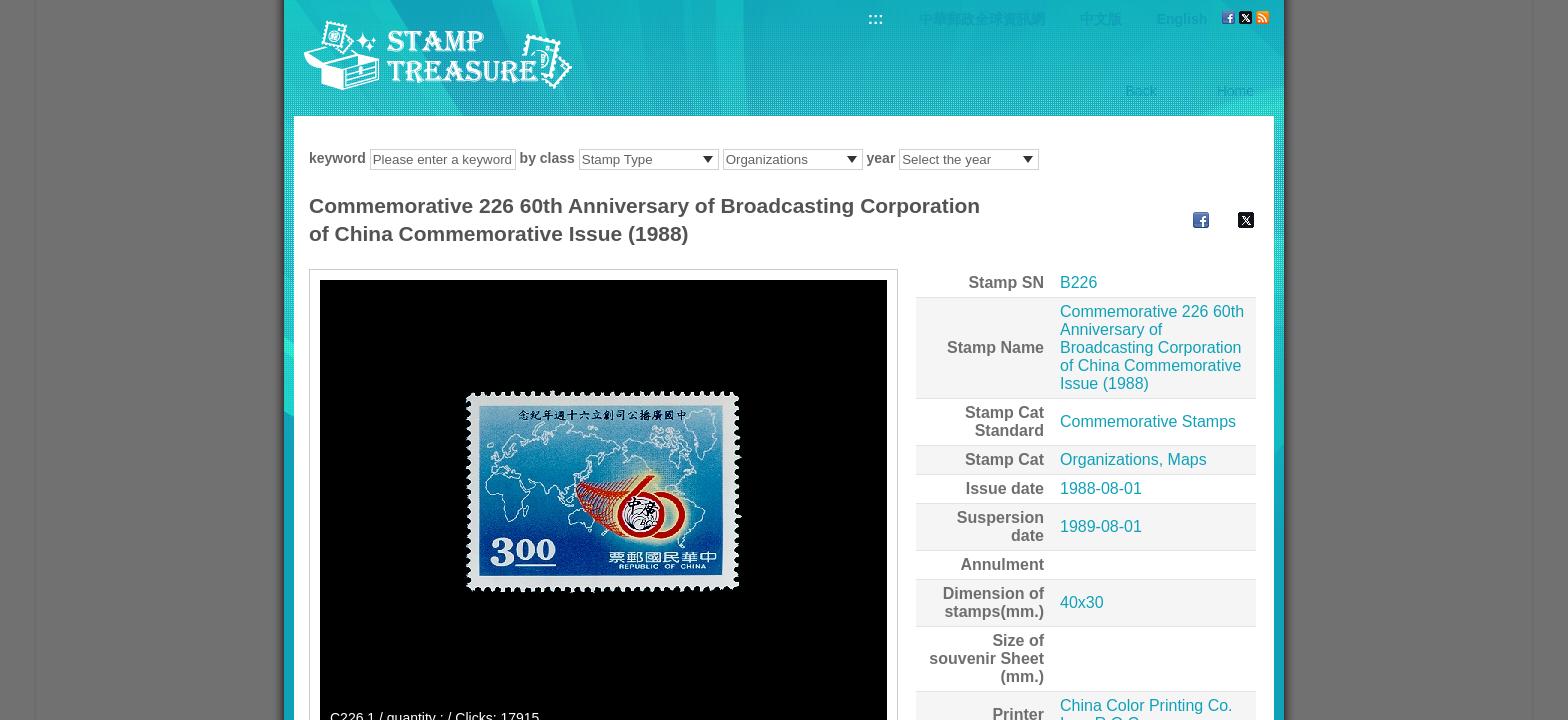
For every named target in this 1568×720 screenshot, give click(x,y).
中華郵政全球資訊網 (982, 19)
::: (876, 18)
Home (1235, 91)
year (881, 158)
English (1182, 19)
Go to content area (10, 10)
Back (1141, 91)
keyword (337, 158)
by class (547, 158)
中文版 (1101, 19)
